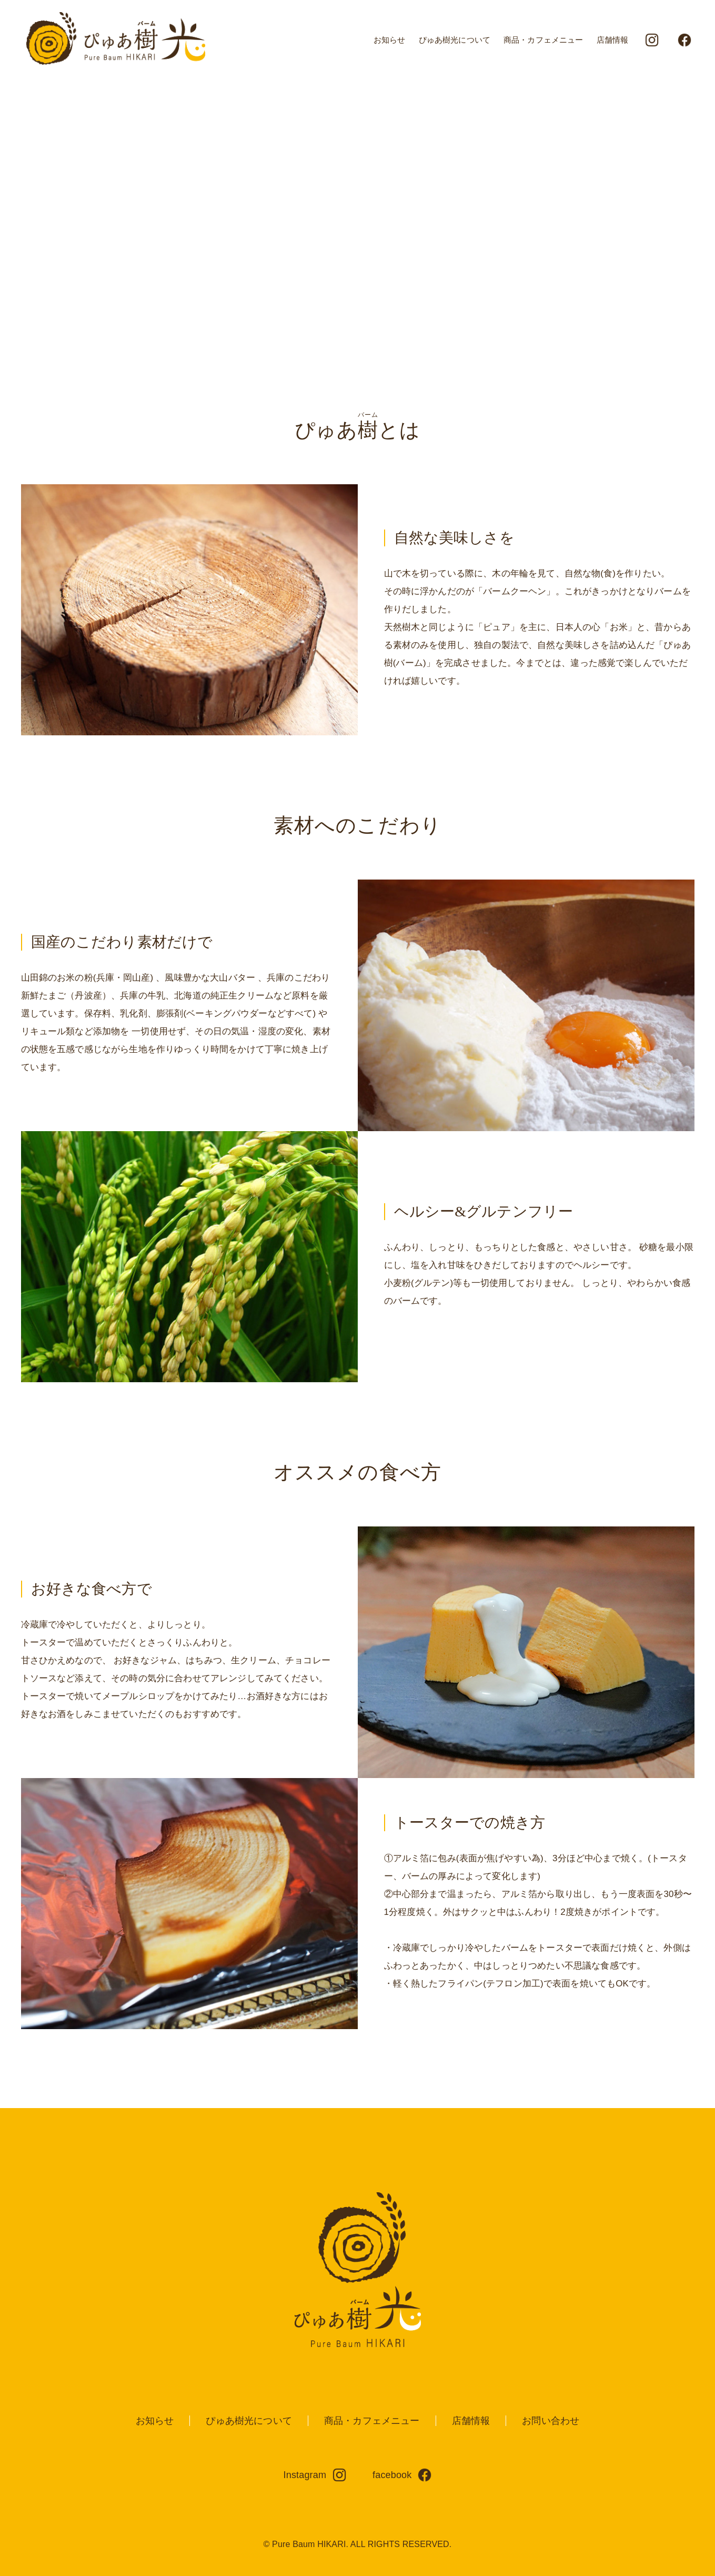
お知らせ (390, 39)
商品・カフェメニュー (543, 39)
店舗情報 (613, 39)
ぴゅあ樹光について (454, 39)
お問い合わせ (550, 2420)
